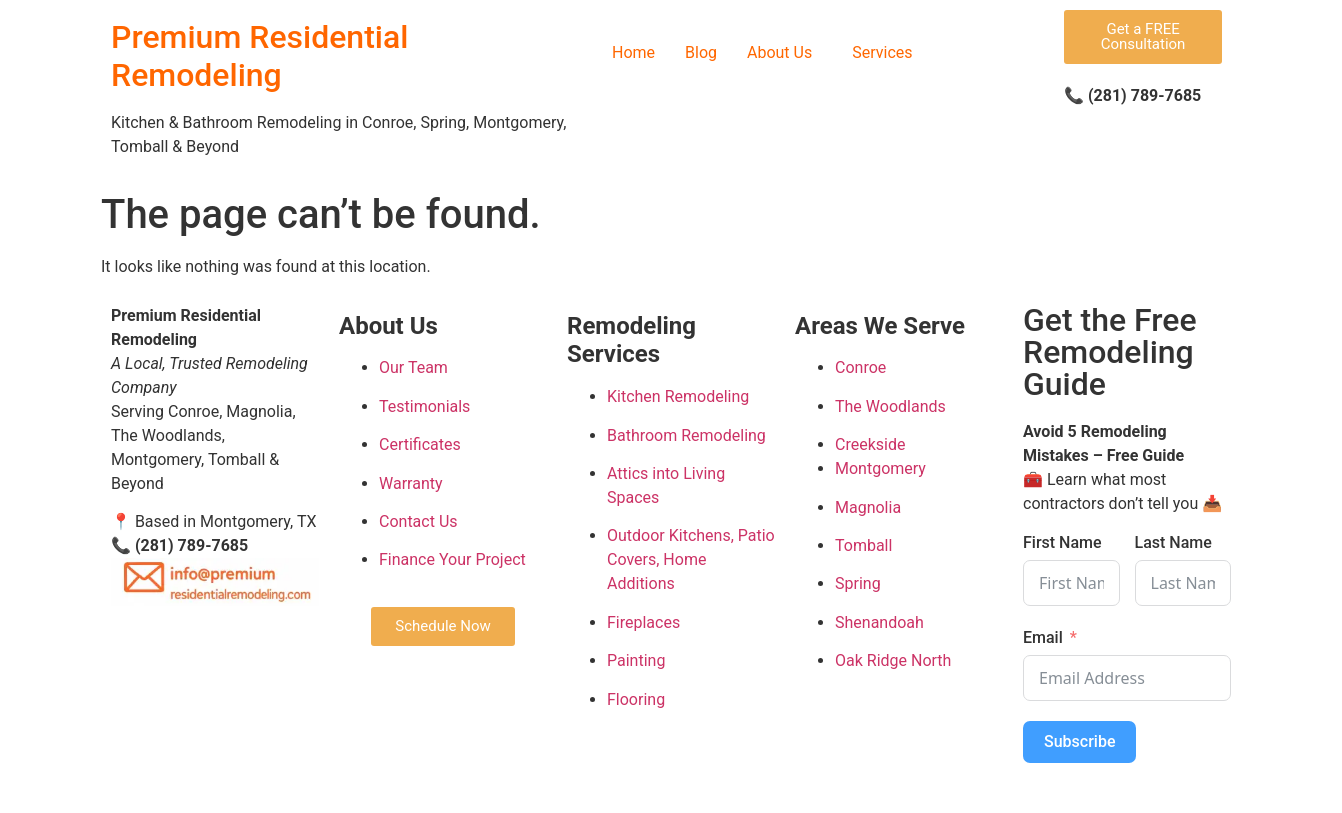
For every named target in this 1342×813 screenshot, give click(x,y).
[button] (784, 53)
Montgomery (880, 468)
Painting (636, 660)
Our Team (413, 367)
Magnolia (868, 507)
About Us (779, 52)
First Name (1062, 542)
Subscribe (1079, 741)
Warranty (411, 483)
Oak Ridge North (893, 660)
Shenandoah (879, 622)
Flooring (636, 699)
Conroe (860, 367)
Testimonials (424, 406)
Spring (858, 583)
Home (633, 52)
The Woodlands (890, 406)
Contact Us (418, 521)
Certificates (420, 444)
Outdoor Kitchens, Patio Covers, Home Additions (691, 559)
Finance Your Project (452, 559)
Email (1043, 637)
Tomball (863, 545)
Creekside (870, 444)
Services (882, 52)
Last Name (1173, 542)
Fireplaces (643, 622)
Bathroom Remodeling (686, 435)
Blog (701, 52)
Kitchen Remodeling (678, 396)
